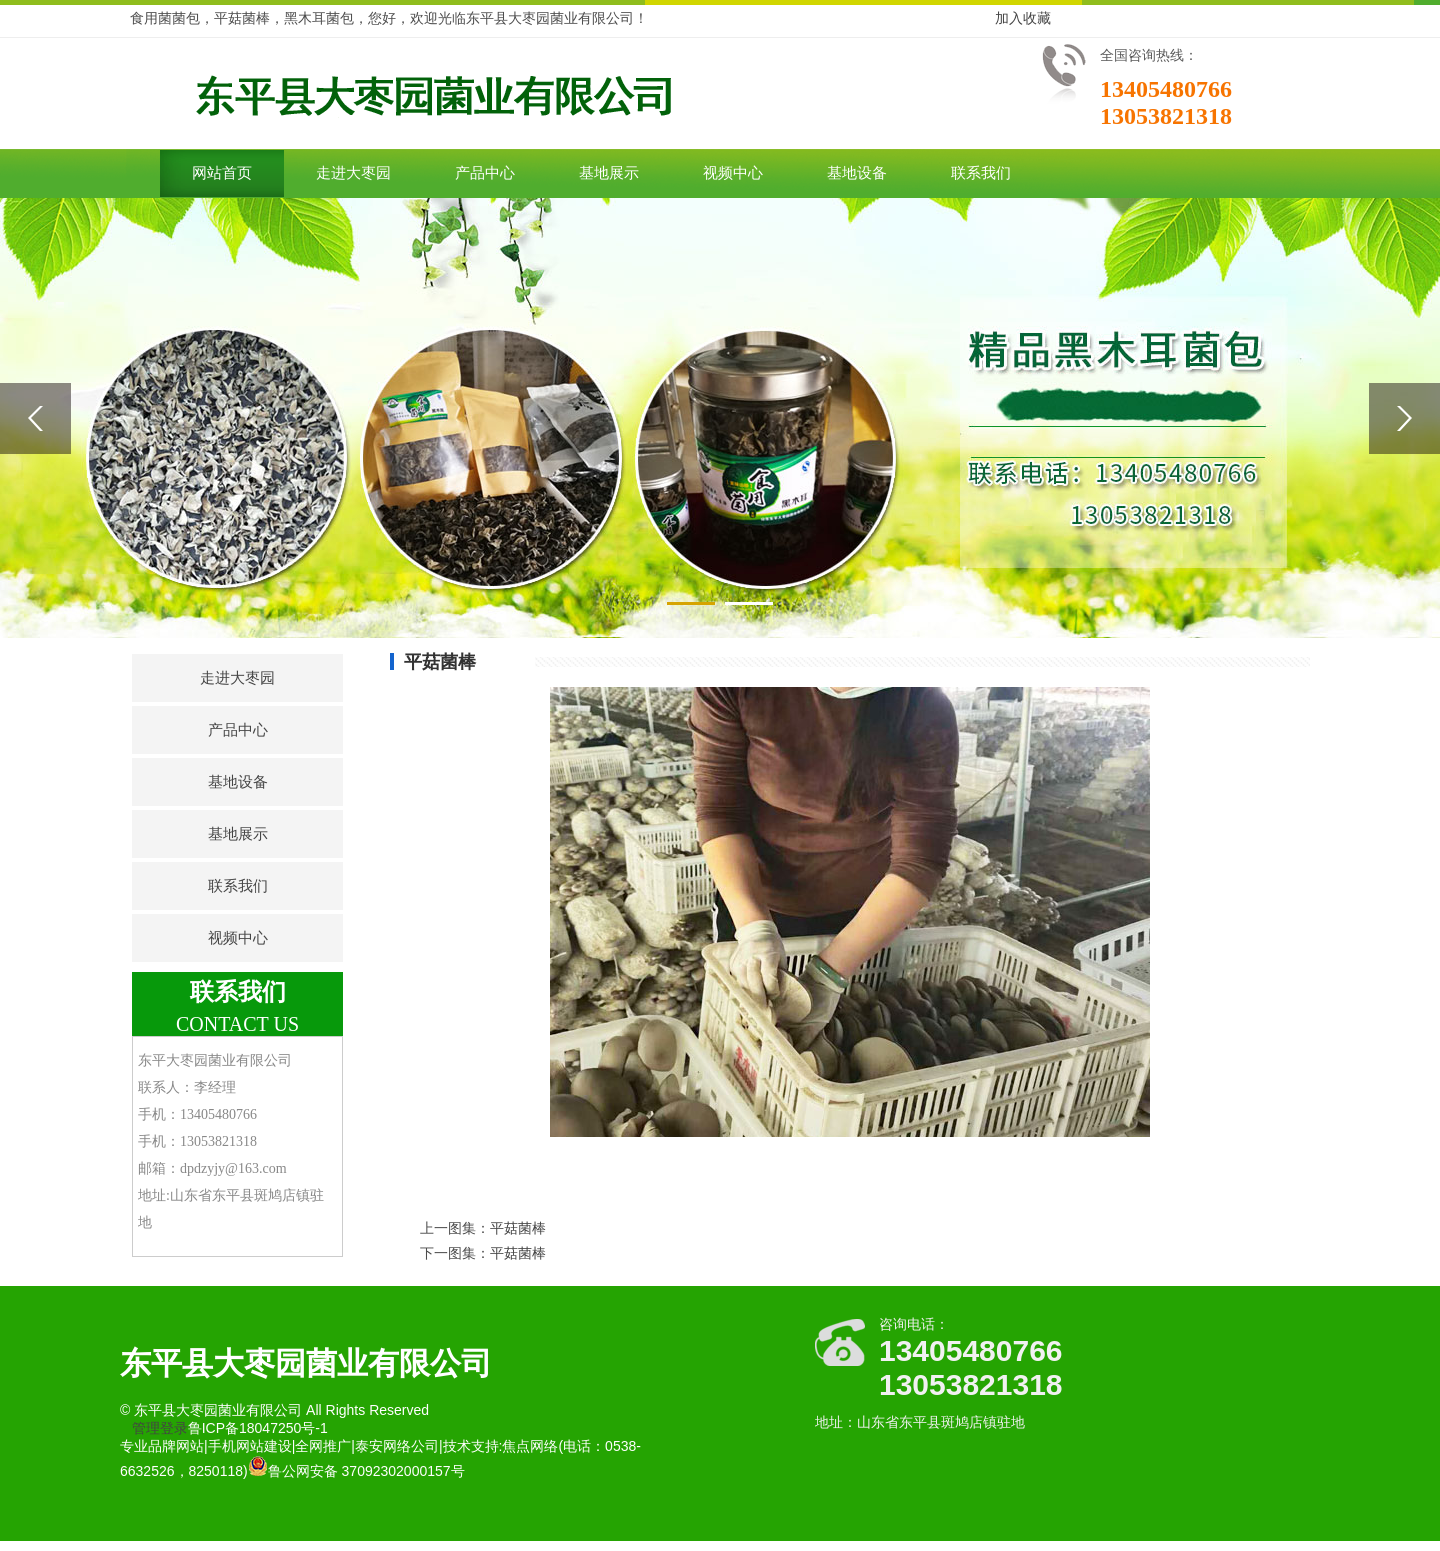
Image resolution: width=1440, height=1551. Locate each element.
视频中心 (733, 173)
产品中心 (485, 173)
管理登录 (160, 1428)
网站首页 (222, 173)
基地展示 (609, 173)
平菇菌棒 (518, 1228)
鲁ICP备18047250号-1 (258, 1428)
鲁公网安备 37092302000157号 (356, 1471)
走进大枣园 (353, 173)
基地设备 (857, 173)
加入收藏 (1023, 18)
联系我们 (981, 173)
